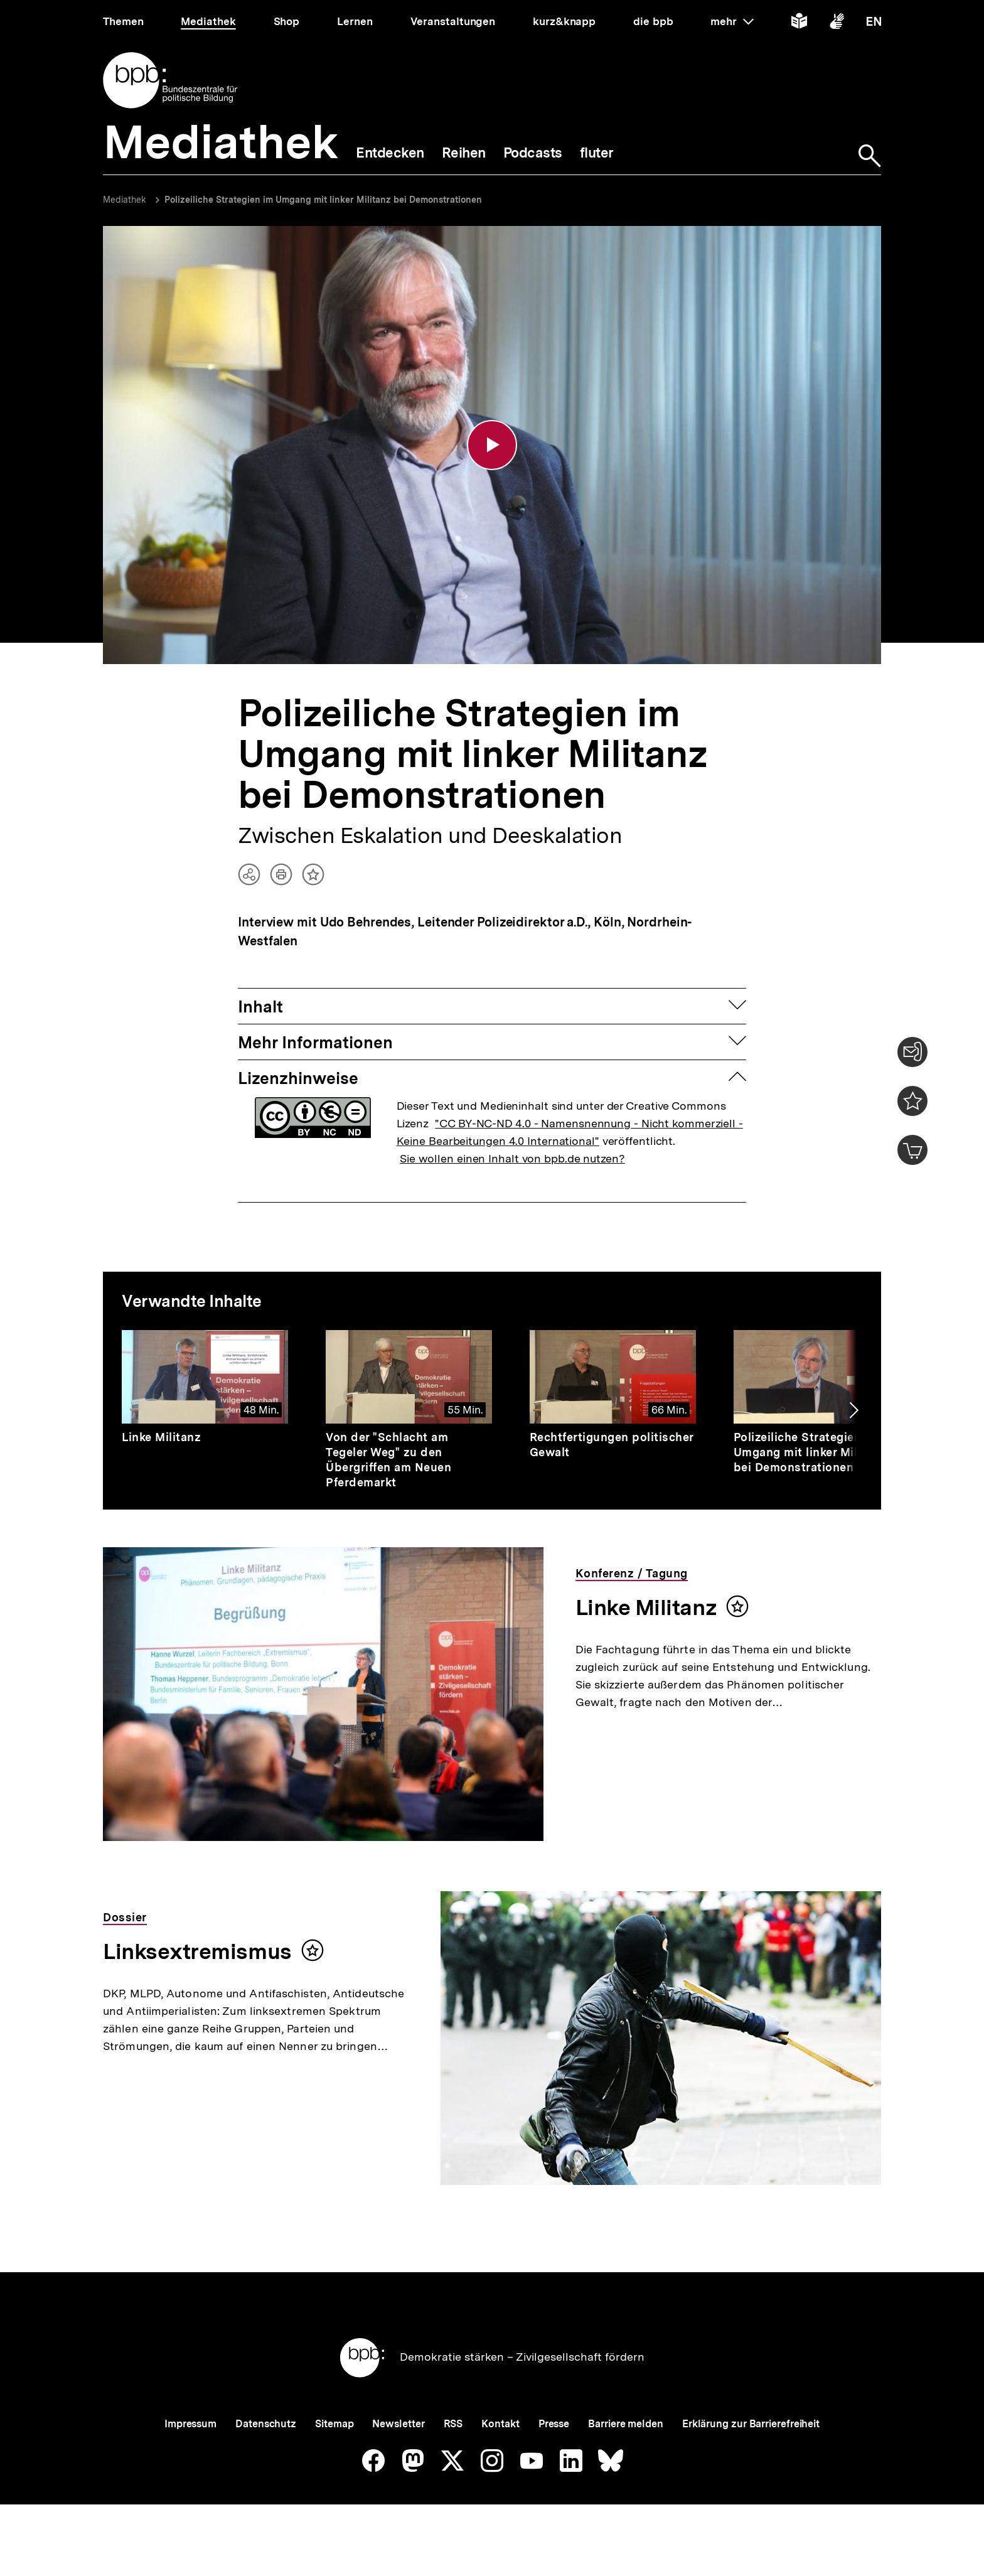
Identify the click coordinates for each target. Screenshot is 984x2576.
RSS (453, 2424)
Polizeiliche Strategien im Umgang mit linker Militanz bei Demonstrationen (323, 200)
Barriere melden (625, 2424)
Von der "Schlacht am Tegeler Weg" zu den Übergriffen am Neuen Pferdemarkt (388, 1459)
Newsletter (398, 2424)
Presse (553, 2424)
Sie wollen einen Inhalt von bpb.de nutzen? (512, 1158)
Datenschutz (265, 2424)
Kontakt (500, 2424)
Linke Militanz (161, 1437)
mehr (731, 21)
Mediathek (124, 200)
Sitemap (334, 2424)
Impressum (190, 2424)
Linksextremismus (197, 1951)
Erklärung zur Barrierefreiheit (751, 2424)
